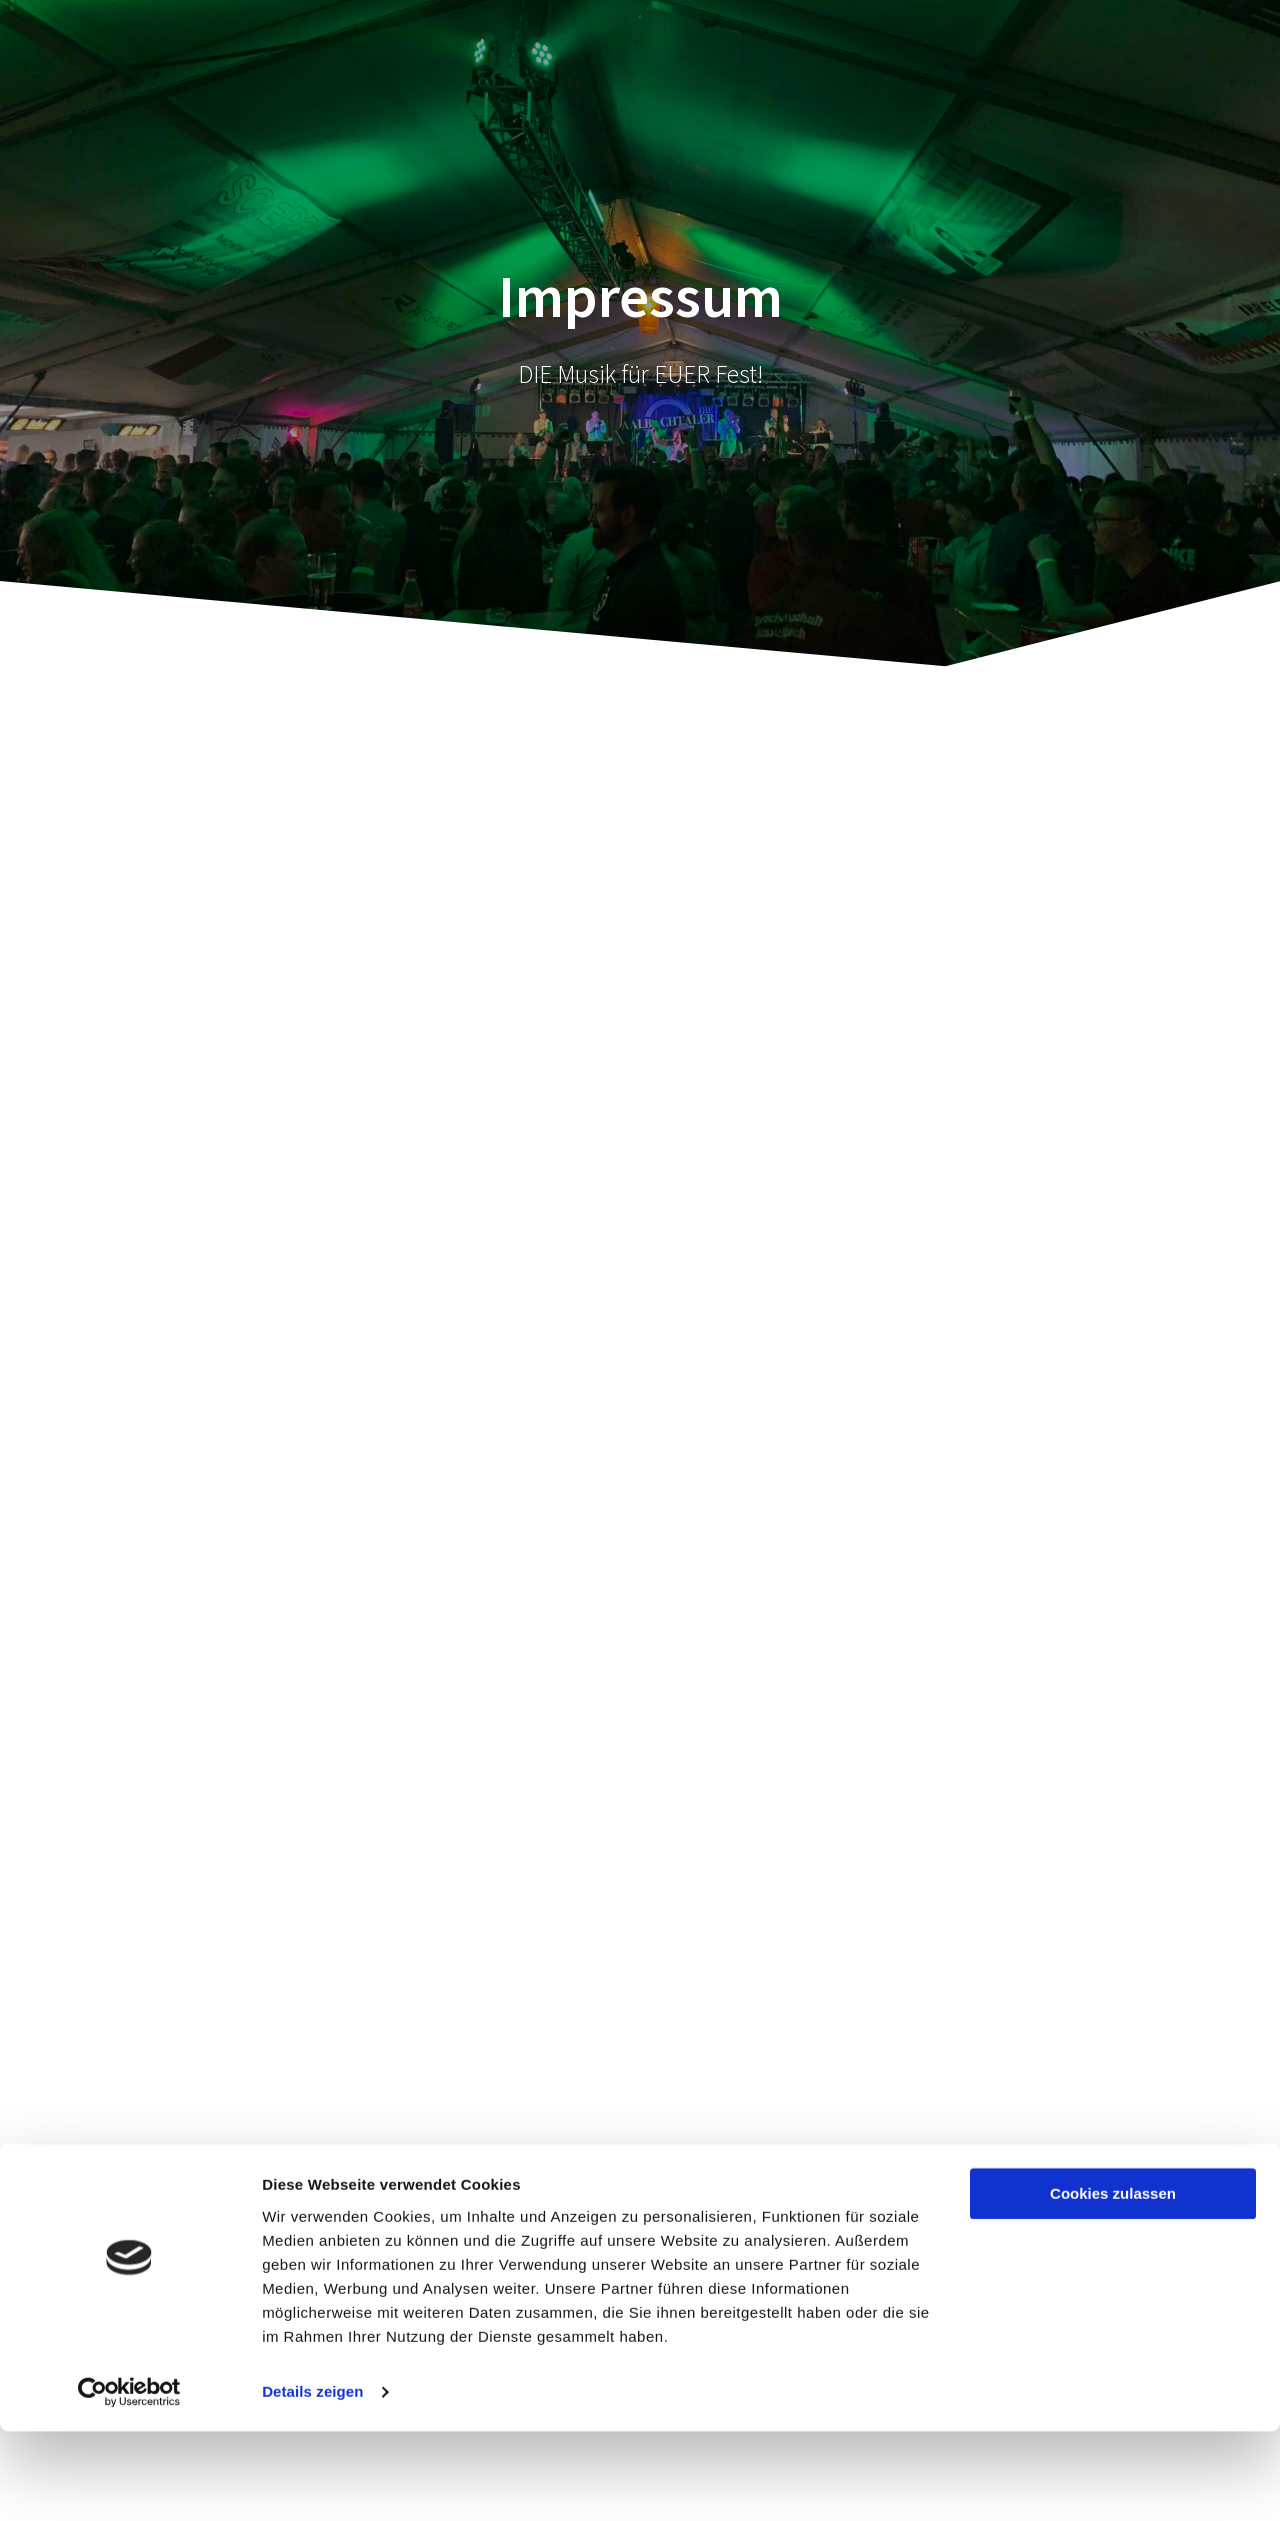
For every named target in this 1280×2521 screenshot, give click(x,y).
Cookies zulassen (1113, 2283)
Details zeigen (312, 2481)
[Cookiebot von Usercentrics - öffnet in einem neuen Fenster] (129, 2482)
